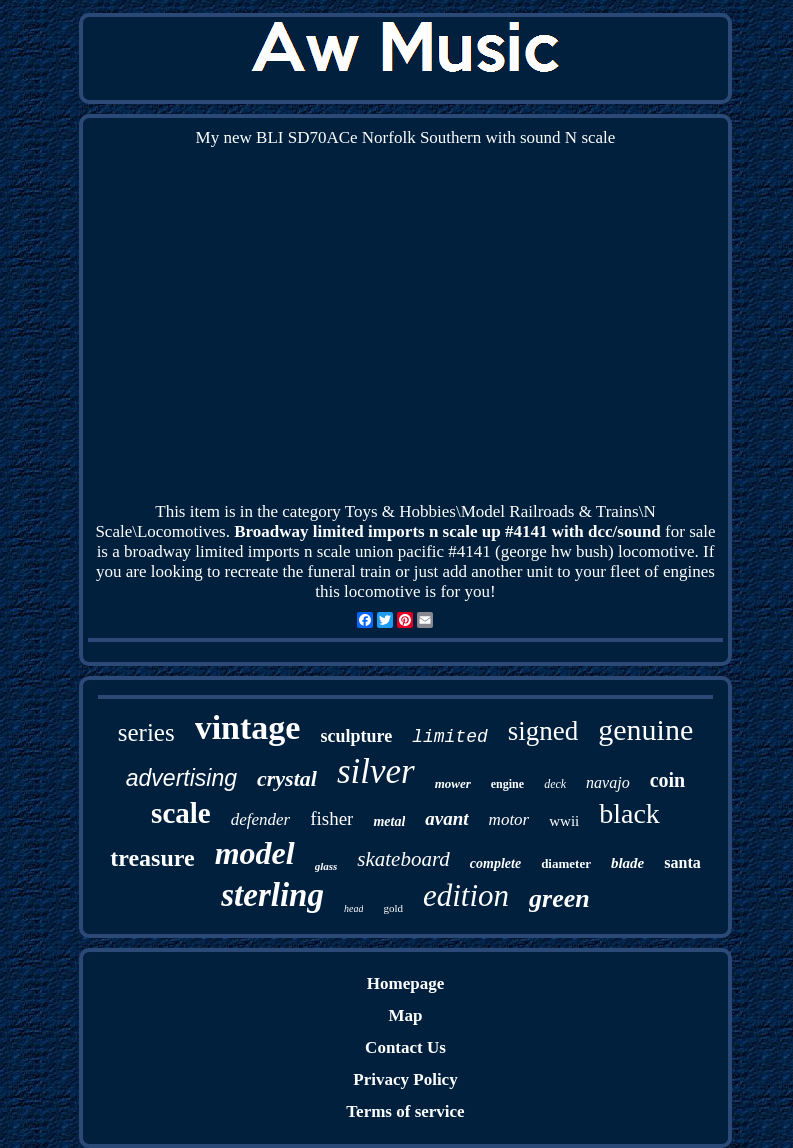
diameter (566, 863)
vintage (248, 727)
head (353, 908)
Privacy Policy (405, 1079)
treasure (152, 858)
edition (466, 895)
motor (509, 819)
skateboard (403, 859)
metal (389, 821)
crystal (287, 778)
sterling (272, 895)
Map (405, 1015)
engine (507, 784)
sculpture (356, 736)
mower (453, 783)
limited (450, 737)
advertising (181, 778)
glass (326, 866)
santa (682, 862)
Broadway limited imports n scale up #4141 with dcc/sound (447, 531)
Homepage (405, 983)
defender (260, 819)
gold (393, 908)
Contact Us (405, 1047)
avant (446, 818)
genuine (645, 729)
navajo (608, 782)
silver (376, 771)
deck (555, 784)
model (255, 853)
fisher (331, 818)
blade (627, 863)
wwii (564, 821)
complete (495, 863)
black (629, 813)
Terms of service (405, 1111)
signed (543, 731)
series (146, 732)
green (559, 898)
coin (668, 780)
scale (181, 813)
